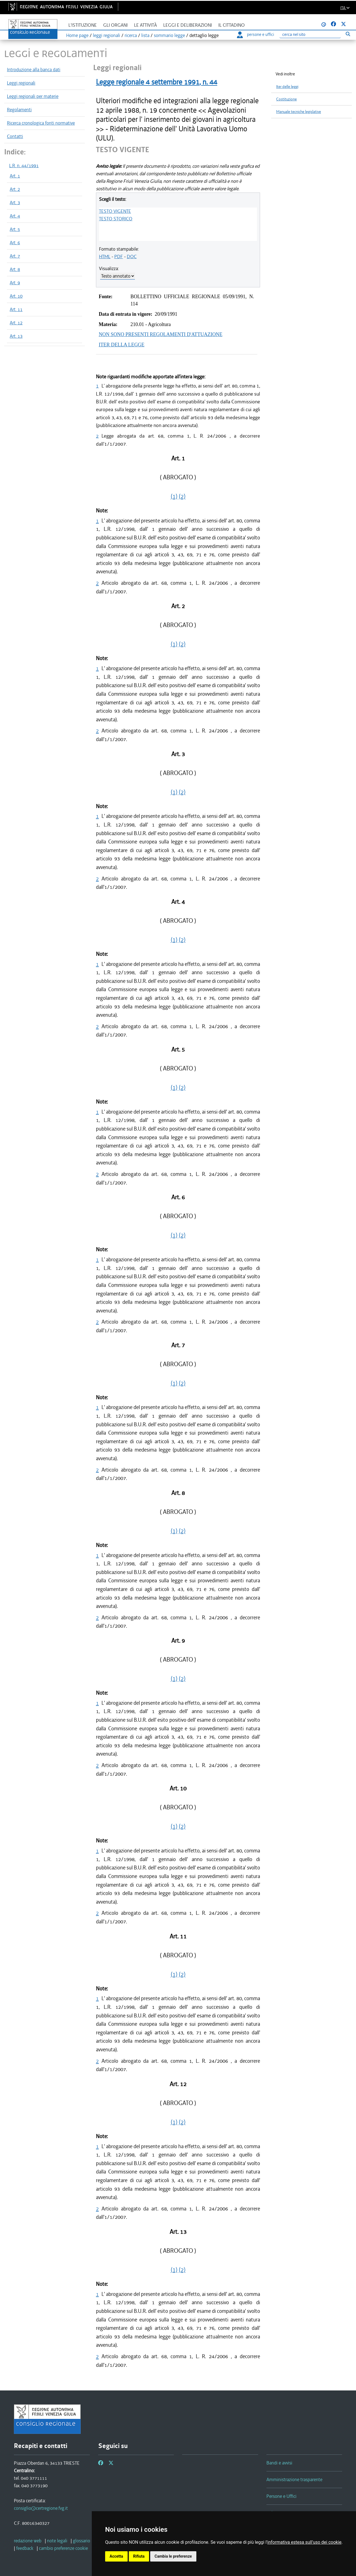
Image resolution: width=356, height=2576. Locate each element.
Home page (77, 35)
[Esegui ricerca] (348, 34)
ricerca (131, 35)
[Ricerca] (310, 34)
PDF (118, 256)
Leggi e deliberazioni (187, 25)
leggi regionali (106, 35)
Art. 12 (16, 323)
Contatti (15, 136)
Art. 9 (15, 283)
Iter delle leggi (287, 86)
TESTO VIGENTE (115, 211)
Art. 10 (16, 296)
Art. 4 (15, 216)
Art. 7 (15, 256)
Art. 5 (15, 229)
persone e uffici (255, 34)
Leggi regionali (21, 83)
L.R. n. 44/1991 (24, 165)
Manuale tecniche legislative (298, 111)
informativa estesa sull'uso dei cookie (304, 2542)
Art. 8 (15, 269)
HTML (104, 256)
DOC (132, 256)
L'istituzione (82, 25)
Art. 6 (15, 243)
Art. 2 (15, 189)
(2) (182, 496)
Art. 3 (15, 202)
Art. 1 (15, 176)
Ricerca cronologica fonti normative (41, 123)
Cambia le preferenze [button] (173, 2556)
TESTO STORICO (115, 219)
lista (145, 35)
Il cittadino (231, 25)
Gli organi (115, 25)
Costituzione (286, 99)
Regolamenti (19, 110)
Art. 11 (16, 309)
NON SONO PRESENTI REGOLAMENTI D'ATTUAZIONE (160, 334)
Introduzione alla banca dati (33, 69)
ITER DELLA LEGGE (121, 344)
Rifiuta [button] (139, 2556)
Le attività (145, 25)
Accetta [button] (116, 2556)
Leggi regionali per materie (32, 96)
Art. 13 (16, 336)
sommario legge (169, 35)
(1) (174, 496)
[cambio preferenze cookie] (63, 2548)
